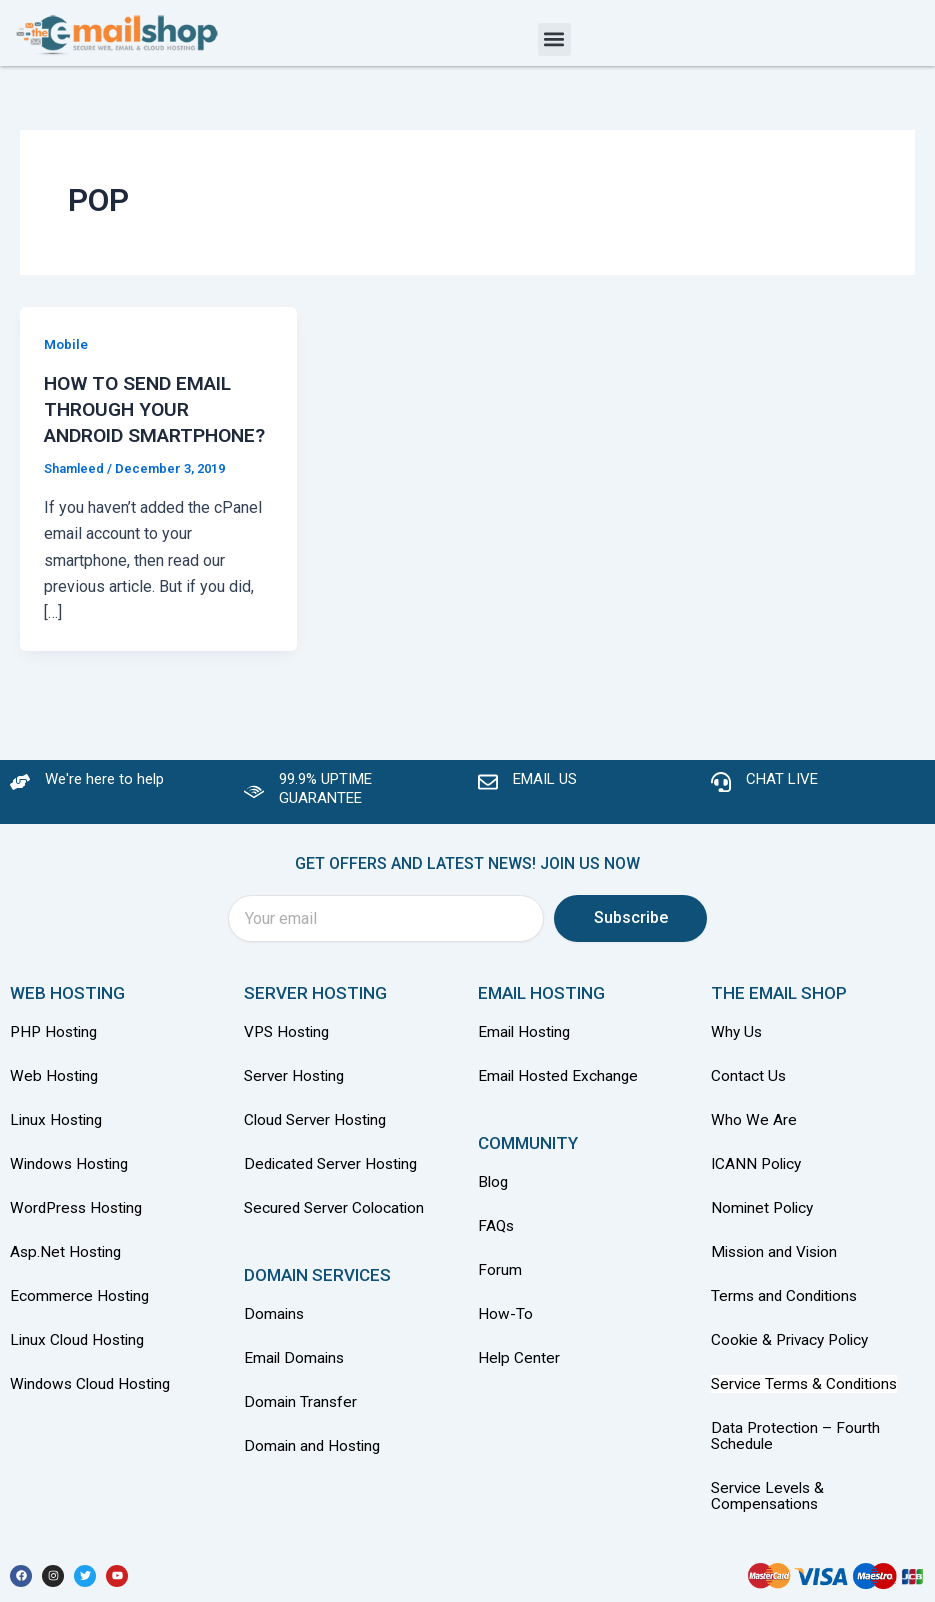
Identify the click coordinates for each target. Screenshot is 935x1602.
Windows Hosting (72, 1173)
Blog (494, 1192)
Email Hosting (526, 1044)
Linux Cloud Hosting (80, 1345)
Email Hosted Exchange (560, 1087)
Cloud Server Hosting (318, 1130)
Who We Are (754, 1130)
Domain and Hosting (314, 1450)
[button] (554, 39)
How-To (505, 1321)
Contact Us (749, 1087)
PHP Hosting (56, 1044)
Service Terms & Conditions (808, 1388)
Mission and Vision (778, 1259)
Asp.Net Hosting (67, 1259)
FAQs (497, 1235)
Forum (500, 1278)
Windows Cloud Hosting (94, 1388)
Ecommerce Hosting (81, 1302)
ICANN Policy (758, 1173)
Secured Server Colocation (337, 1216)
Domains (275, 1321)
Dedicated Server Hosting (334, 1173)
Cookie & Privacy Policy (794, 1345)
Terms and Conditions (787, 1302)
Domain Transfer (301, 1407)
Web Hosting (55, 1087)
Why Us (739, 1044)
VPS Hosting (289, 1044)
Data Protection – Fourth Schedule (796, 1439)
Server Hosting (296, 1087)
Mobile (66, 344)
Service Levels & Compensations (770, 1497)
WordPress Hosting (79, 1216)
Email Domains (296, 1364)
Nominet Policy (764, 1216)
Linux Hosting (58, 1130)
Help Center (519, 1364)
